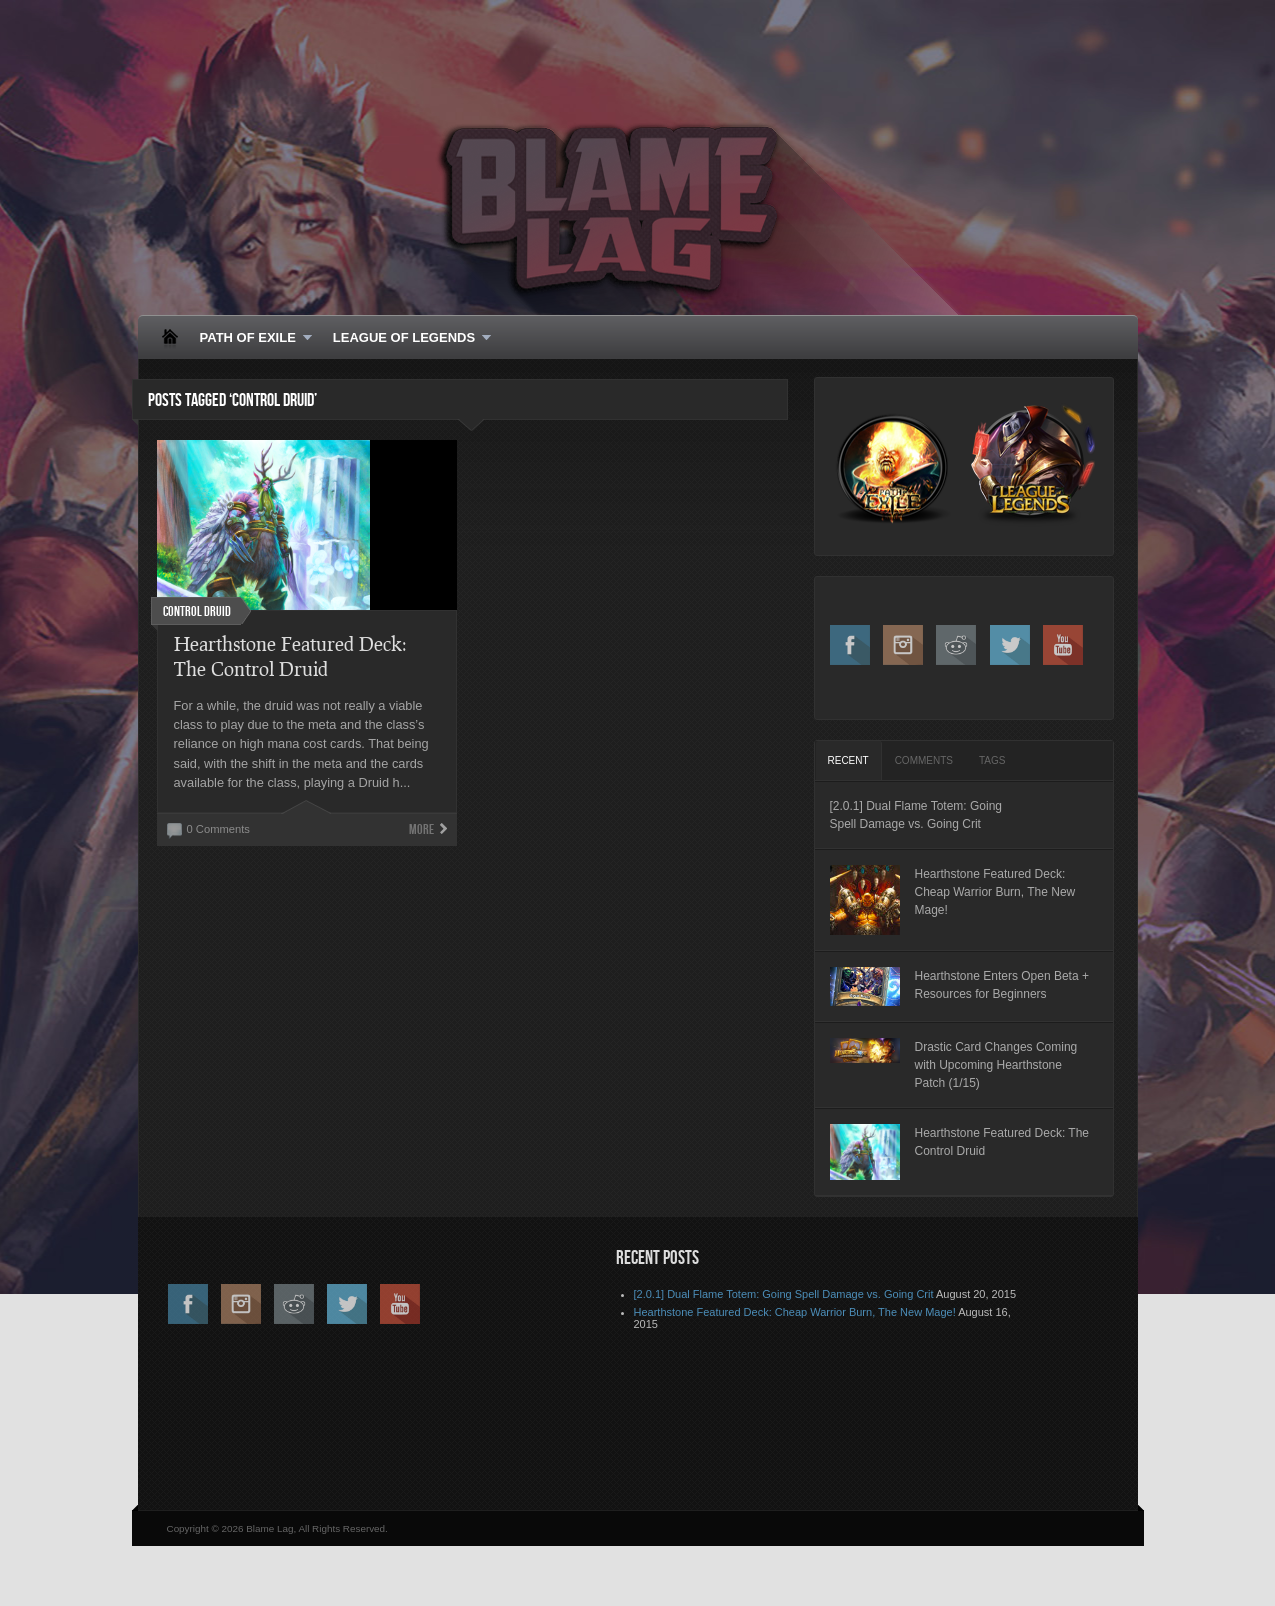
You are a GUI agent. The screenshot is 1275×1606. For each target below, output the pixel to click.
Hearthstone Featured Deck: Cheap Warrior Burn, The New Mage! (995, 892)
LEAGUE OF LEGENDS (406, 338)
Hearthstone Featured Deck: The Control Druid (1002, 1142)
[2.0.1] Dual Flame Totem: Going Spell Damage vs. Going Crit (916, 815)
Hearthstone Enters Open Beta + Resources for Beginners (1002, 985)
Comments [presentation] (924, 760)
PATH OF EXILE (250, 338)
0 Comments (218, 829)
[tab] (848, 760)
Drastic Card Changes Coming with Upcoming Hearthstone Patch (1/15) (996, 1065)
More (421, 829)
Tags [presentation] (992, 760)
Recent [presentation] (848, 760)
